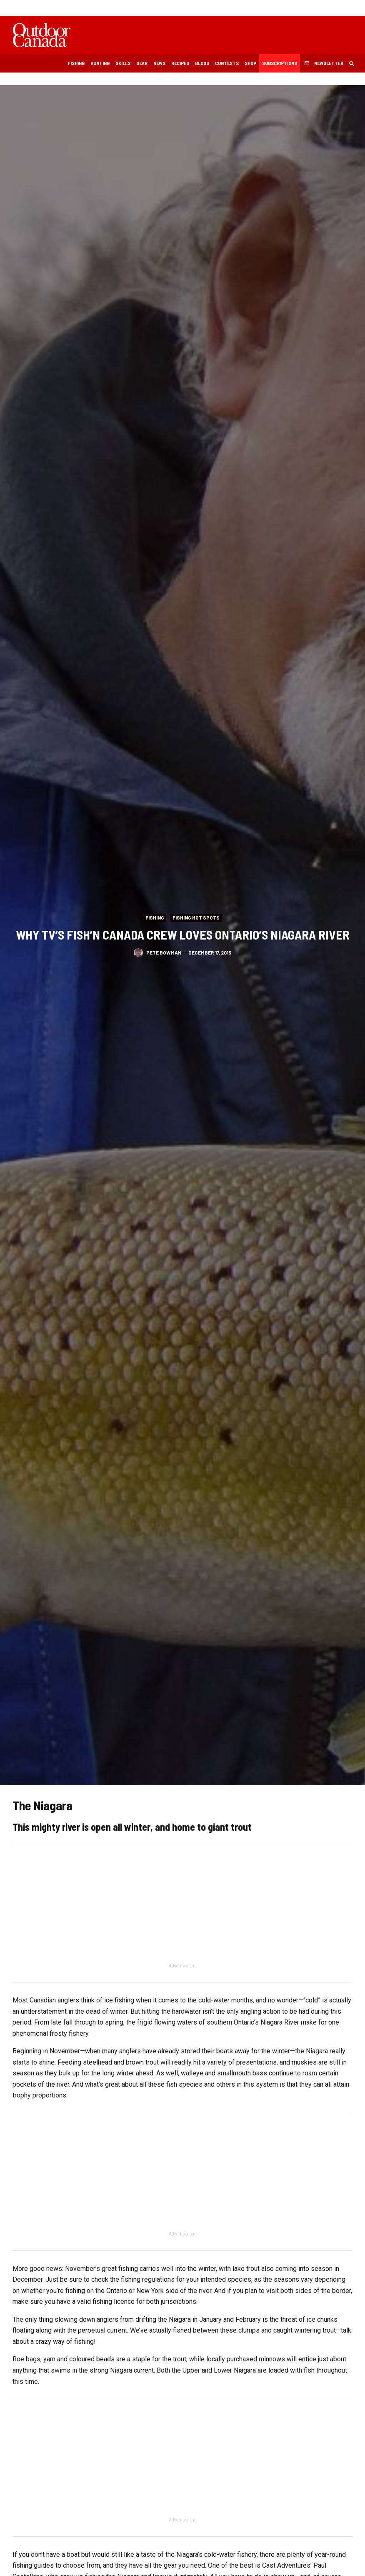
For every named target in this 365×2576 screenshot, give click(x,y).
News (159, 63)
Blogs (202, 63)
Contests (227, 63)
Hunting (100, 63)
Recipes (180, 63)
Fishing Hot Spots (196, 917)
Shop (250, 63)
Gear (142, 63)
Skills (122, 63)
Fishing (76, 63)
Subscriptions (279, 63)
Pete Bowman (163, 954)
